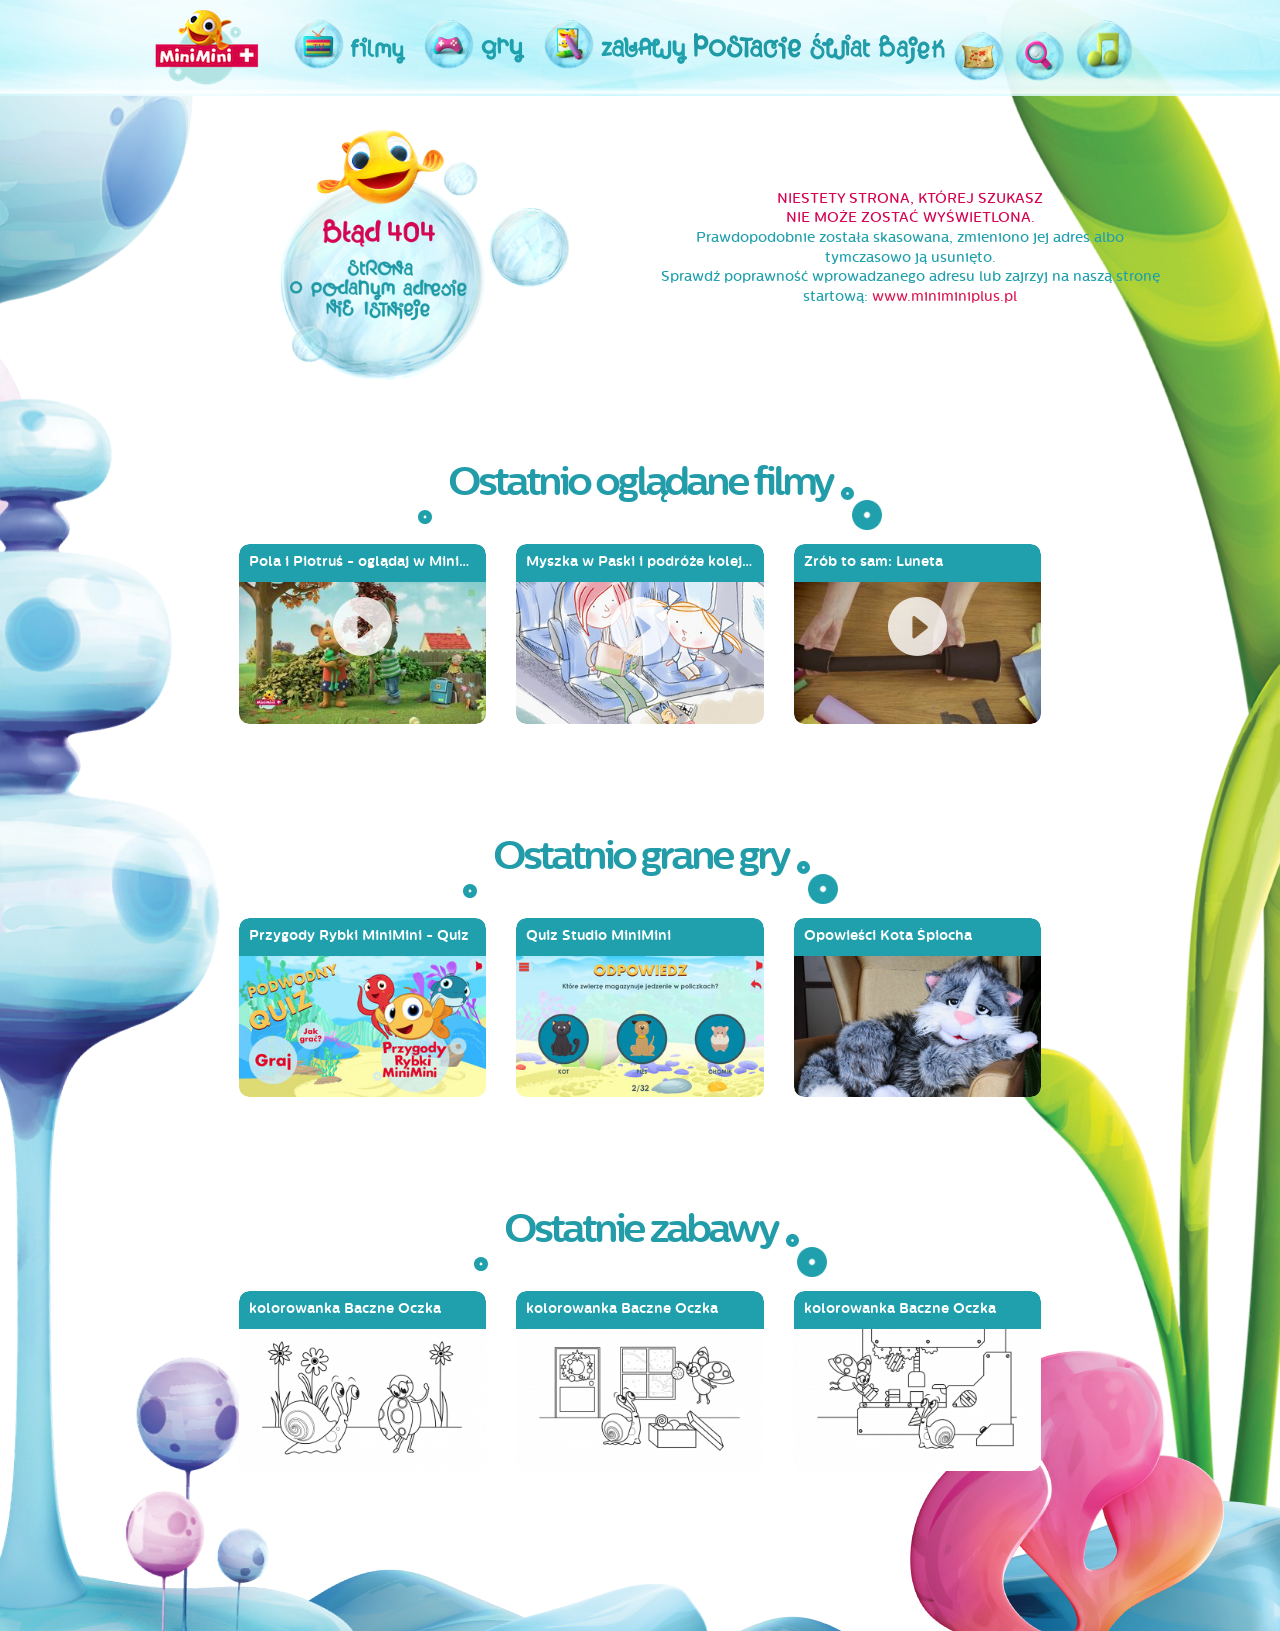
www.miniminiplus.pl (944, 296)
